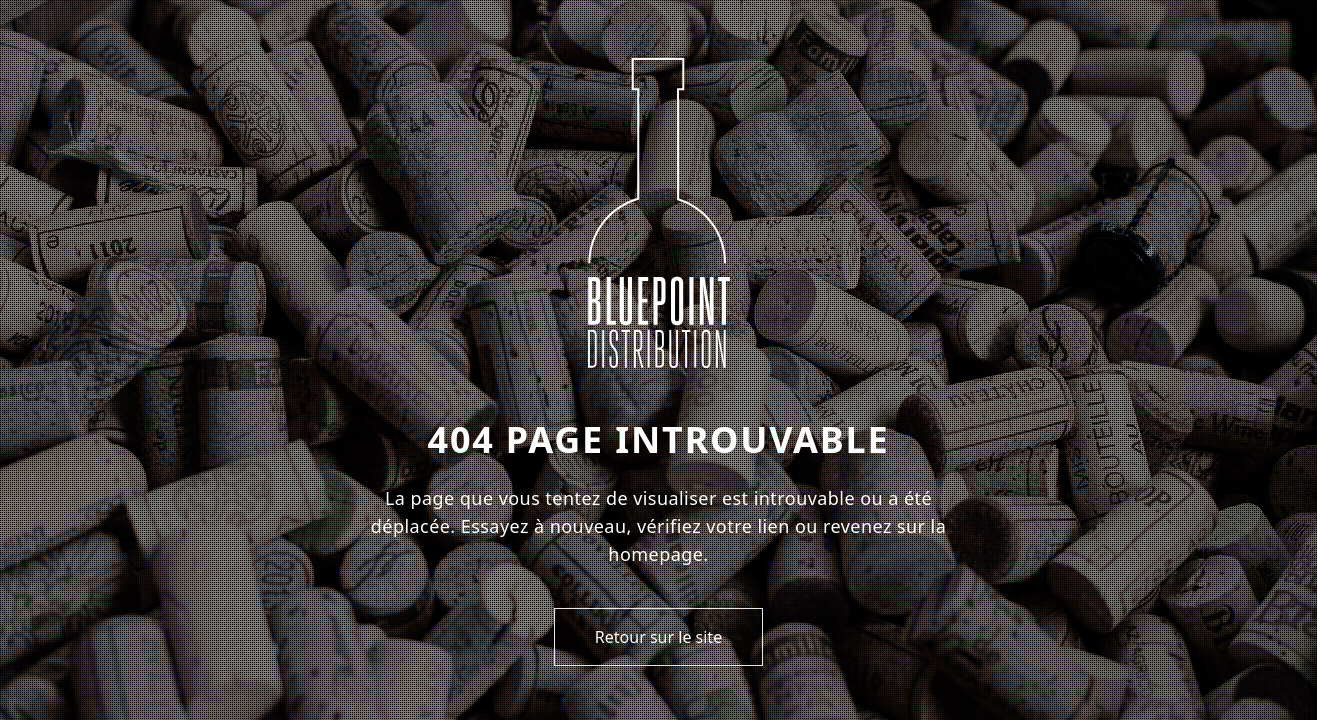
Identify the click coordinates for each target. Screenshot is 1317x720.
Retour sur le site (658, 637)
